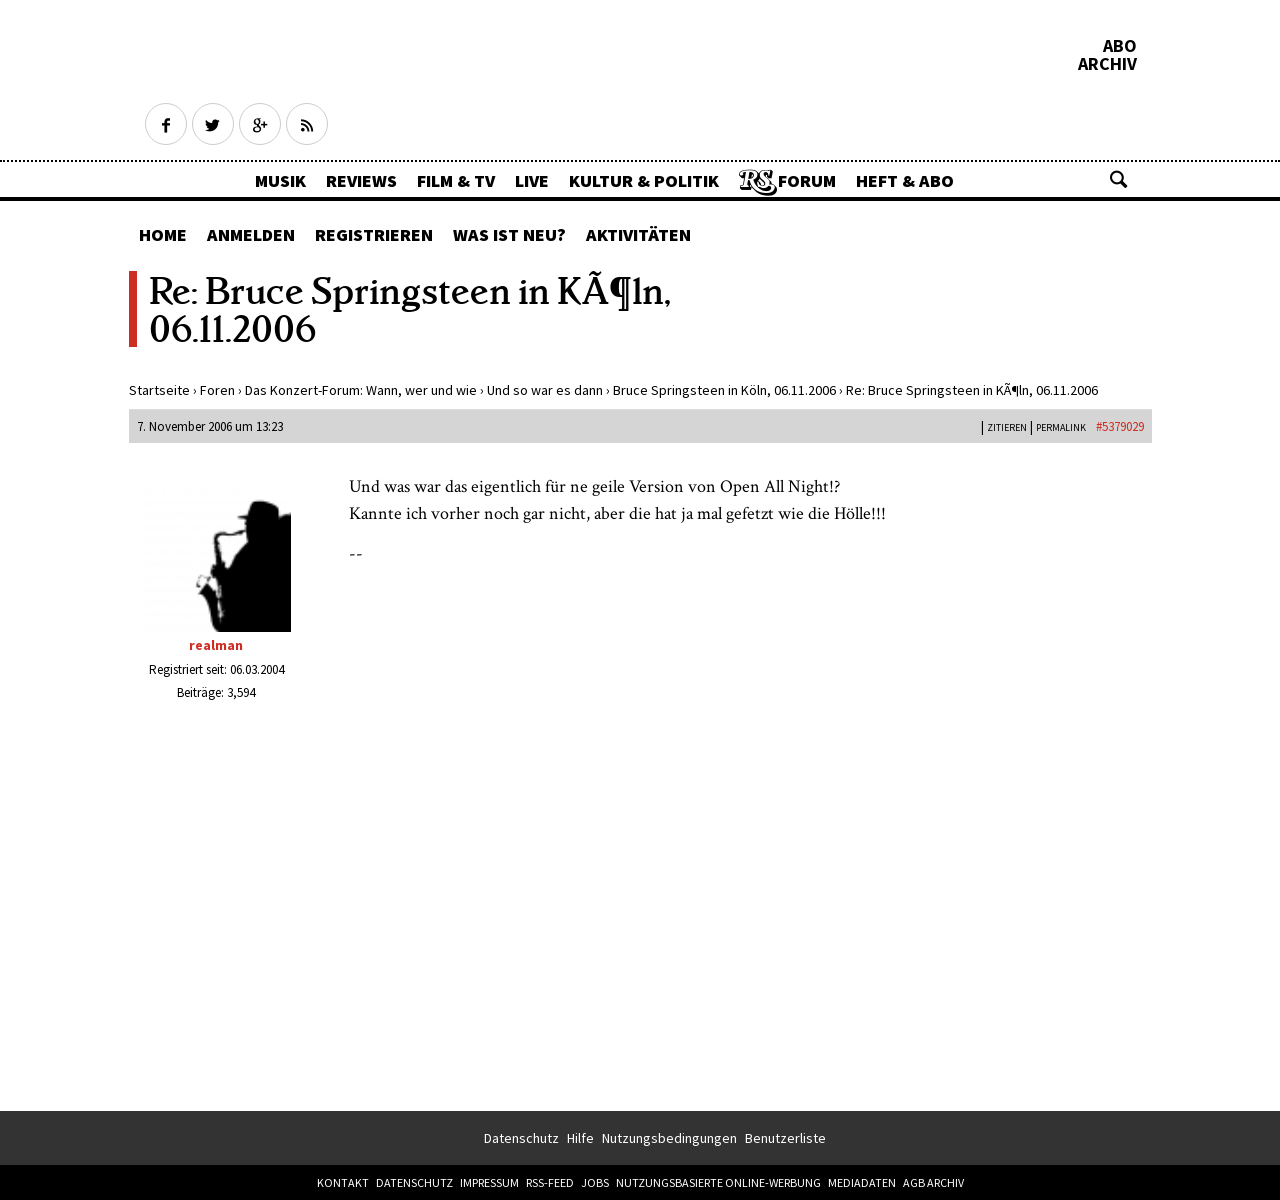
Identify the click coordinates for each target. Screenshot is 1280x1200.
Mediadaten (862, 1182)
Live (532, 180)
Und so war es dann (545, 390)
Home (163, 234)
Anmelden (251, 234)
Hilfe (580, 1138)
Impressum (489, 1182)
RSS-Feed (550, 1182)
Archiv (1107, 64)
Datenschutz (521, 1138)
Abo (1120, 46)
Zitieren (1007, 427)
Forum (807, 180)
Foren (217, 390)
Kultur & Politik (644, 180)
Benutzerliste (785, 1138)
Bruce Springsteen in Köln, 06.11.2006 (724, 390)
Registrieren (374, 234)
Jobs (595, 1182)
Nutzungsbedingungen (669, 1138)
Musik (280, 180)
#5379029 (1120, 426)
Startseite (159, 390)
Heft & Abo (905, 180)
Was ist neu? (509, 234)
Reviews (361, 180)
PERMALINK (1061, 427)
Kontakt (343, 1182)
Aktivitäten (638, 234)
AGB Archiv (933, 1182)
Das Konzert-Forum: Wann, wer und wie (361, 390)
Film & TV (456, 180)
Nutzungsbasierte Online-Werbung (718, 1182)
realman (216, 645)
